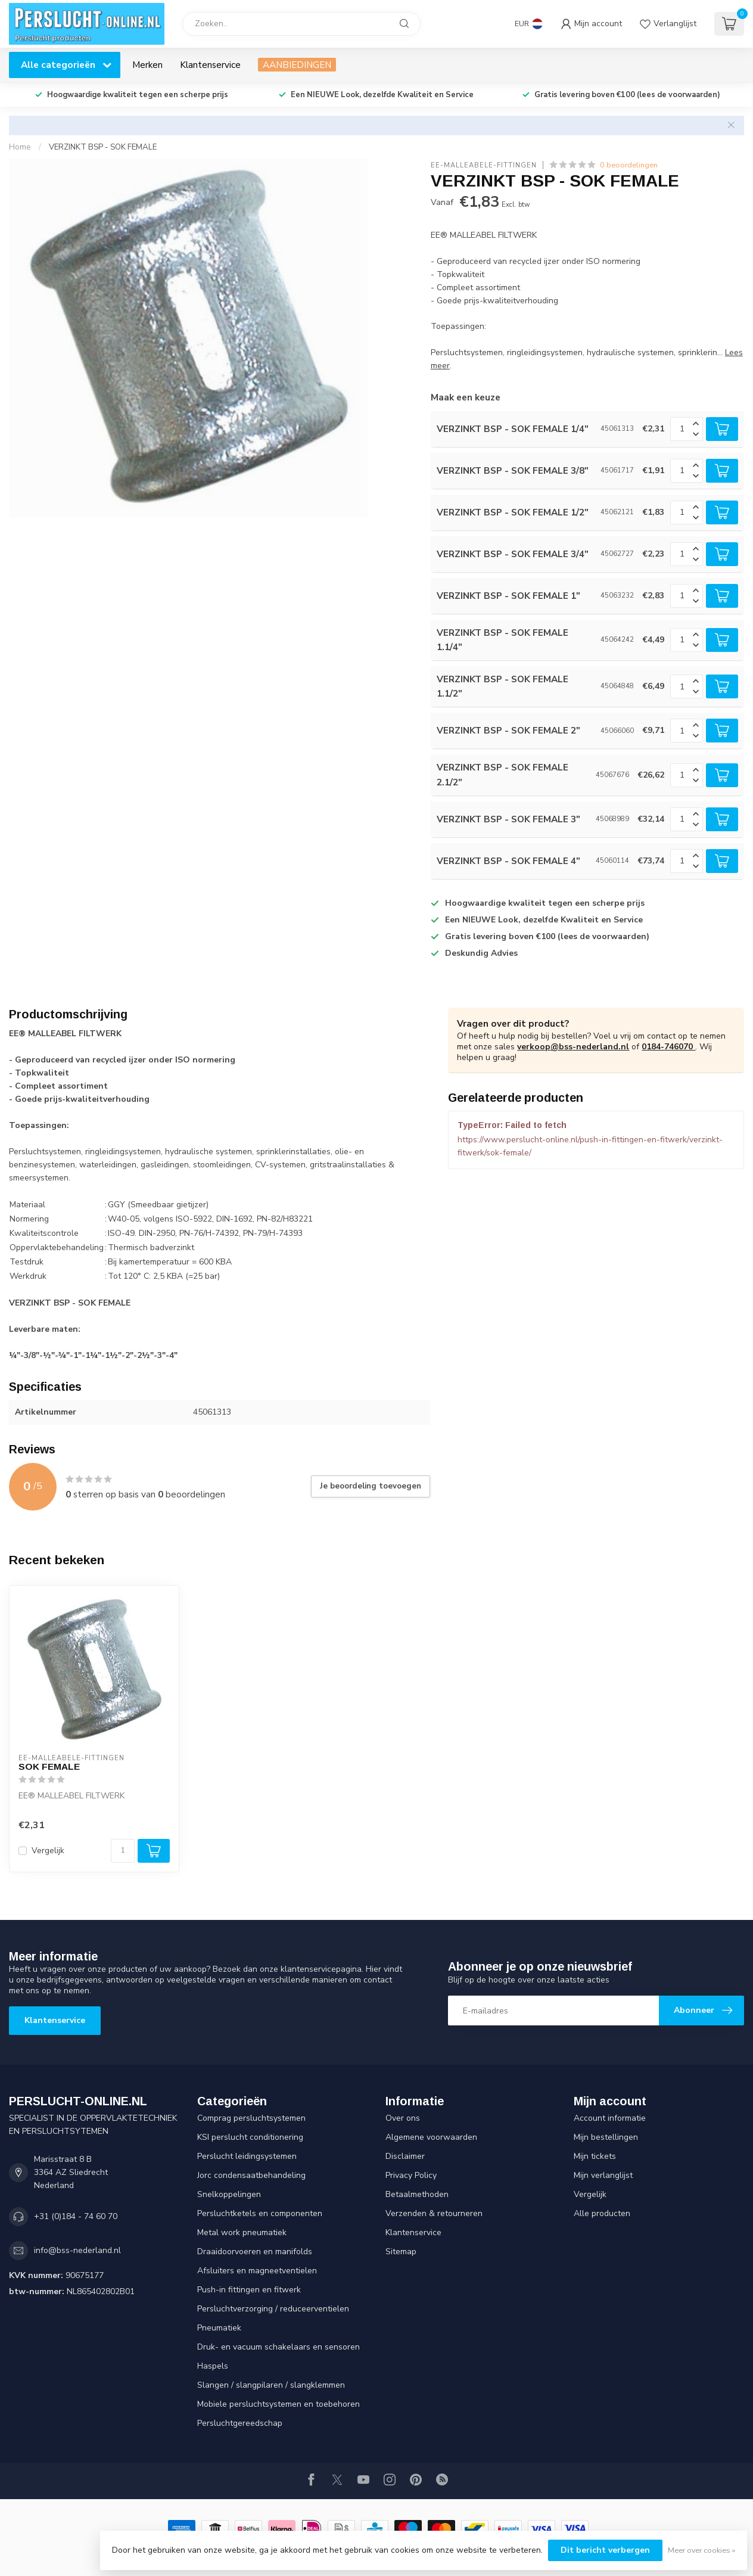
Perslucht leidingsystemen (247, 2156)
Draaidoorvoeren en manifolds (254, 2251)
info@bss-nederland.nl (77, 2250)
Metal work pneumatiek (242, 2232)
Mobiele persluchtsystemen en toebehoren (278, 2404)
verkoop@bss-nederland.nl (573, 1046)
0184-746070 (668, 1046)
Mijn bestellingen (606, 2137)
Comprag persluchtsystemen (251, 2118)
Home (20, 147)
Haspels (212, 2366)
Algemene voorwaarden (431, 2137)
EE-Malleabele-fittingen (484, 165)
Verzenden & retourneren (434, 2213)
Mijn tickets (595, 2156)
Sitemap (400, 2251)
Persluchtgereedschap (239, 2423)
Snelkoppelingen (229, 2194)
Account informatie (610, 2118)
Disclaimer (405, 2156)
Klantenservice (210, 64)
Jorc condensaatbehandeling (251, 2175)
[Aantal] (123, 1851)
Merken (147, 64)
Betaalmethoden (417, 2194)
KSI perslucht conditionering (250, 2137)
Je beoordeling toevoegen (370, 1486)
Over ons (402, 2118)
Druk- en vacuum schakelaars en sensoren (278, 2347)
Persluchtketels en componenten (259, 2213)
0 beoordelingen (629, 165)
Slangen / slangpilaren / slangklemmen (271, 2385)
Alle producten (602, 2213)
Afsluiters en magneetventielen (257, 2270)
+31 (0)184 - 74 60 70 (75, 2216)
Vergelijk (48, 1850)
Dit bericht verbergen (605, 2550)
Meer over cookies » (701, 2550)
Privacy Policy (411, 2175)
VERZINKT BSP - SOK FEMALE (103, 147)
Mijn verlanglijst (603, 2175)
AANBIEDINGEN (297, 64)
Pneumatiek (219, 2327)
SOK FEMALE (49, 1766)
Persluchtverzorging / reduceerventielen (273, 2308)
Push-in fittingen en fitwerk (249, 2289)
